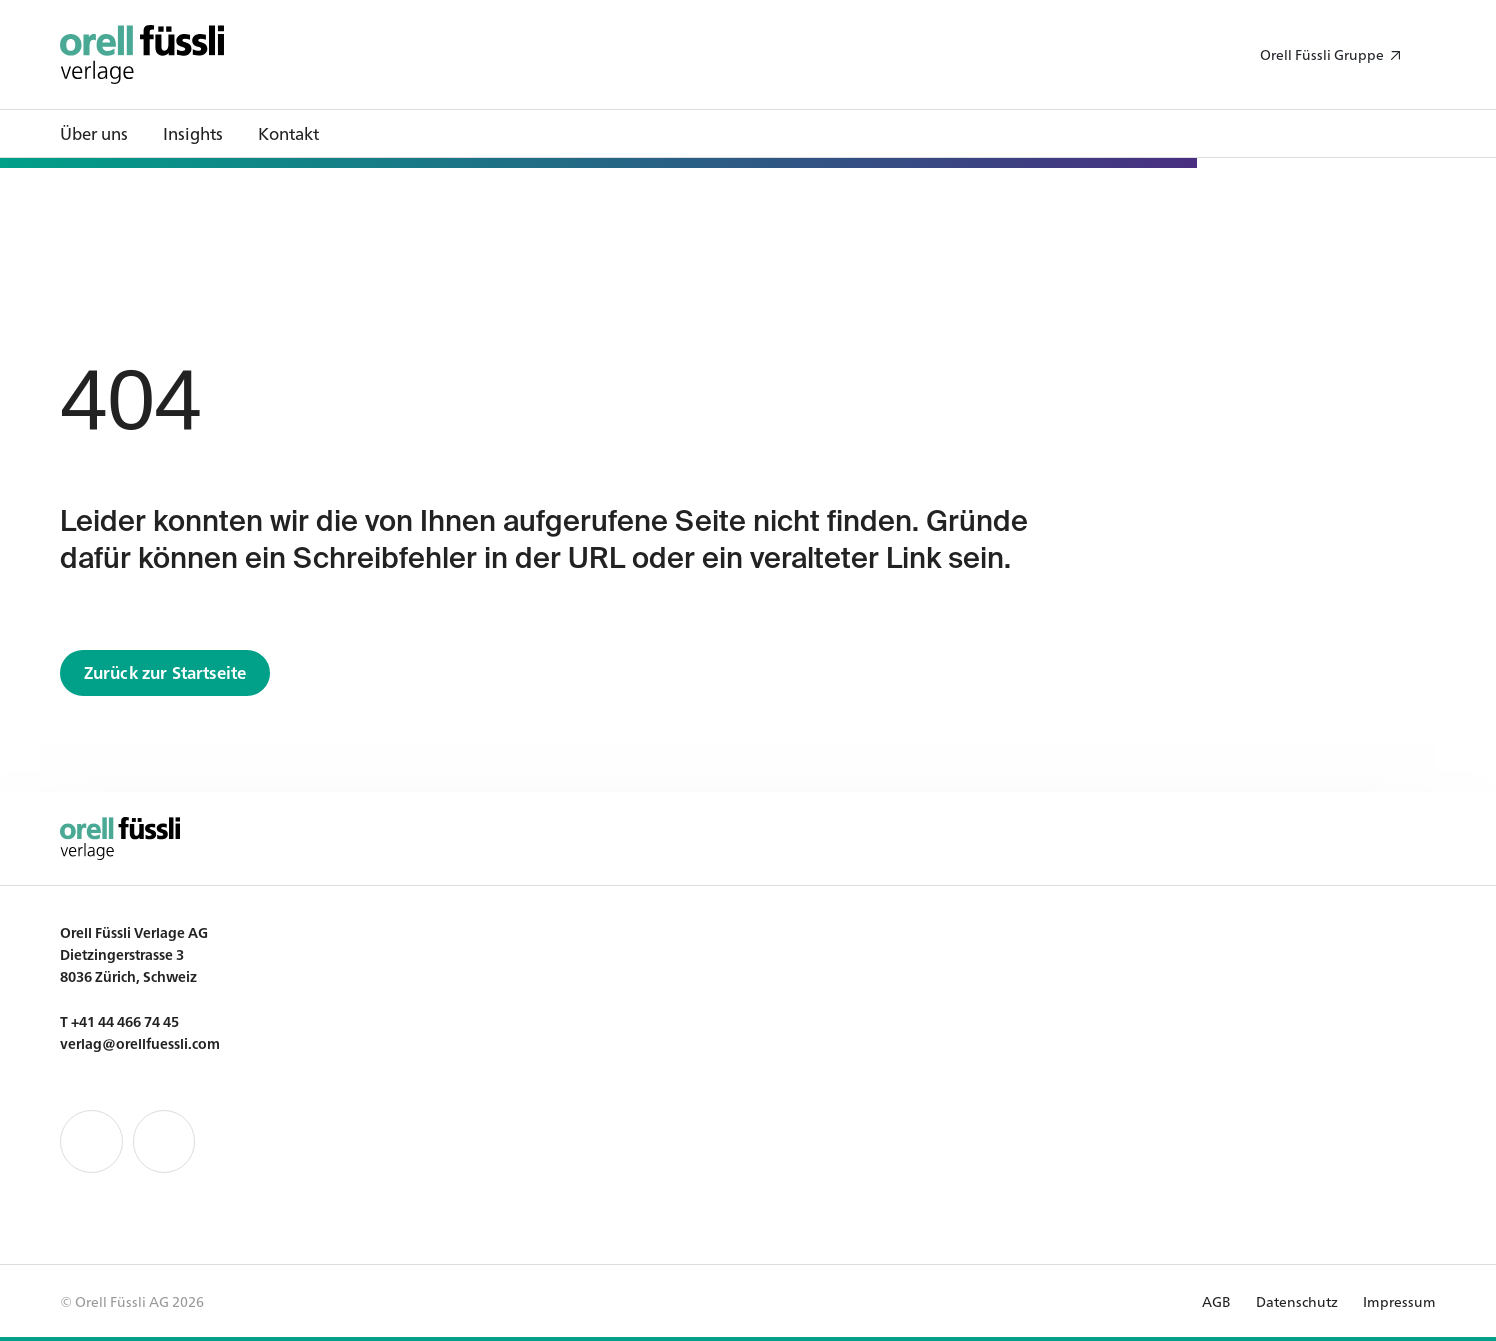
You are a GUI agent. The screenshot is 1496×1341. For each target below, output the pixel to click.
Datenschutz (1297, 1301)
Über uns (94, 132)
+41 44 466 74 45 (125, 1021)
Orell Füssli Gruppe (1322, 54)
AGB (1216, 1301)
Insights (193, 132)
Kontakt (288, 132)
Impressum (1399, 1301)
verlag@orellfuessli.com (140, 1043)
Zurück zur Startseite (165, 671)
